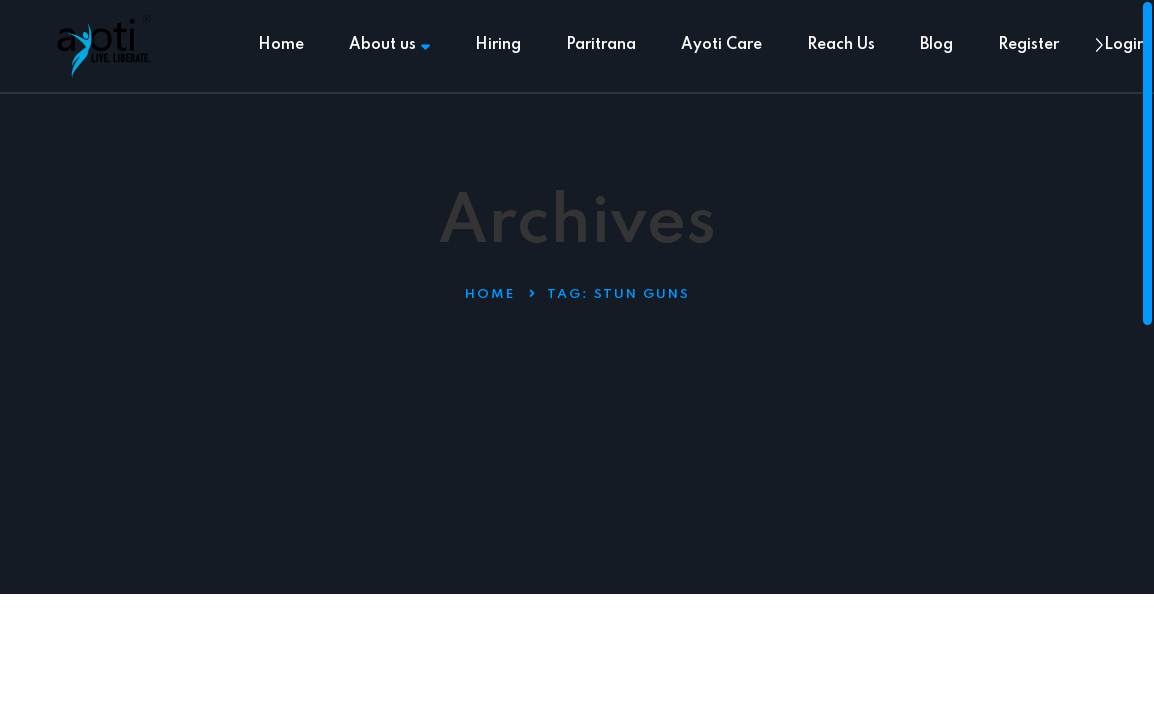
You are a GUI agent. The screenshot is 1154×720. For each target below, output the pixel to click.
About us (389, 45)
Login (1125, 45)
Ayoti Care (721, 45)
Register (1028, 45)
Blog (936, 45)
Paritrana (601, 45)
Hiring (498, 45)
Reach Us (841, 45)
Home (281, 45)
